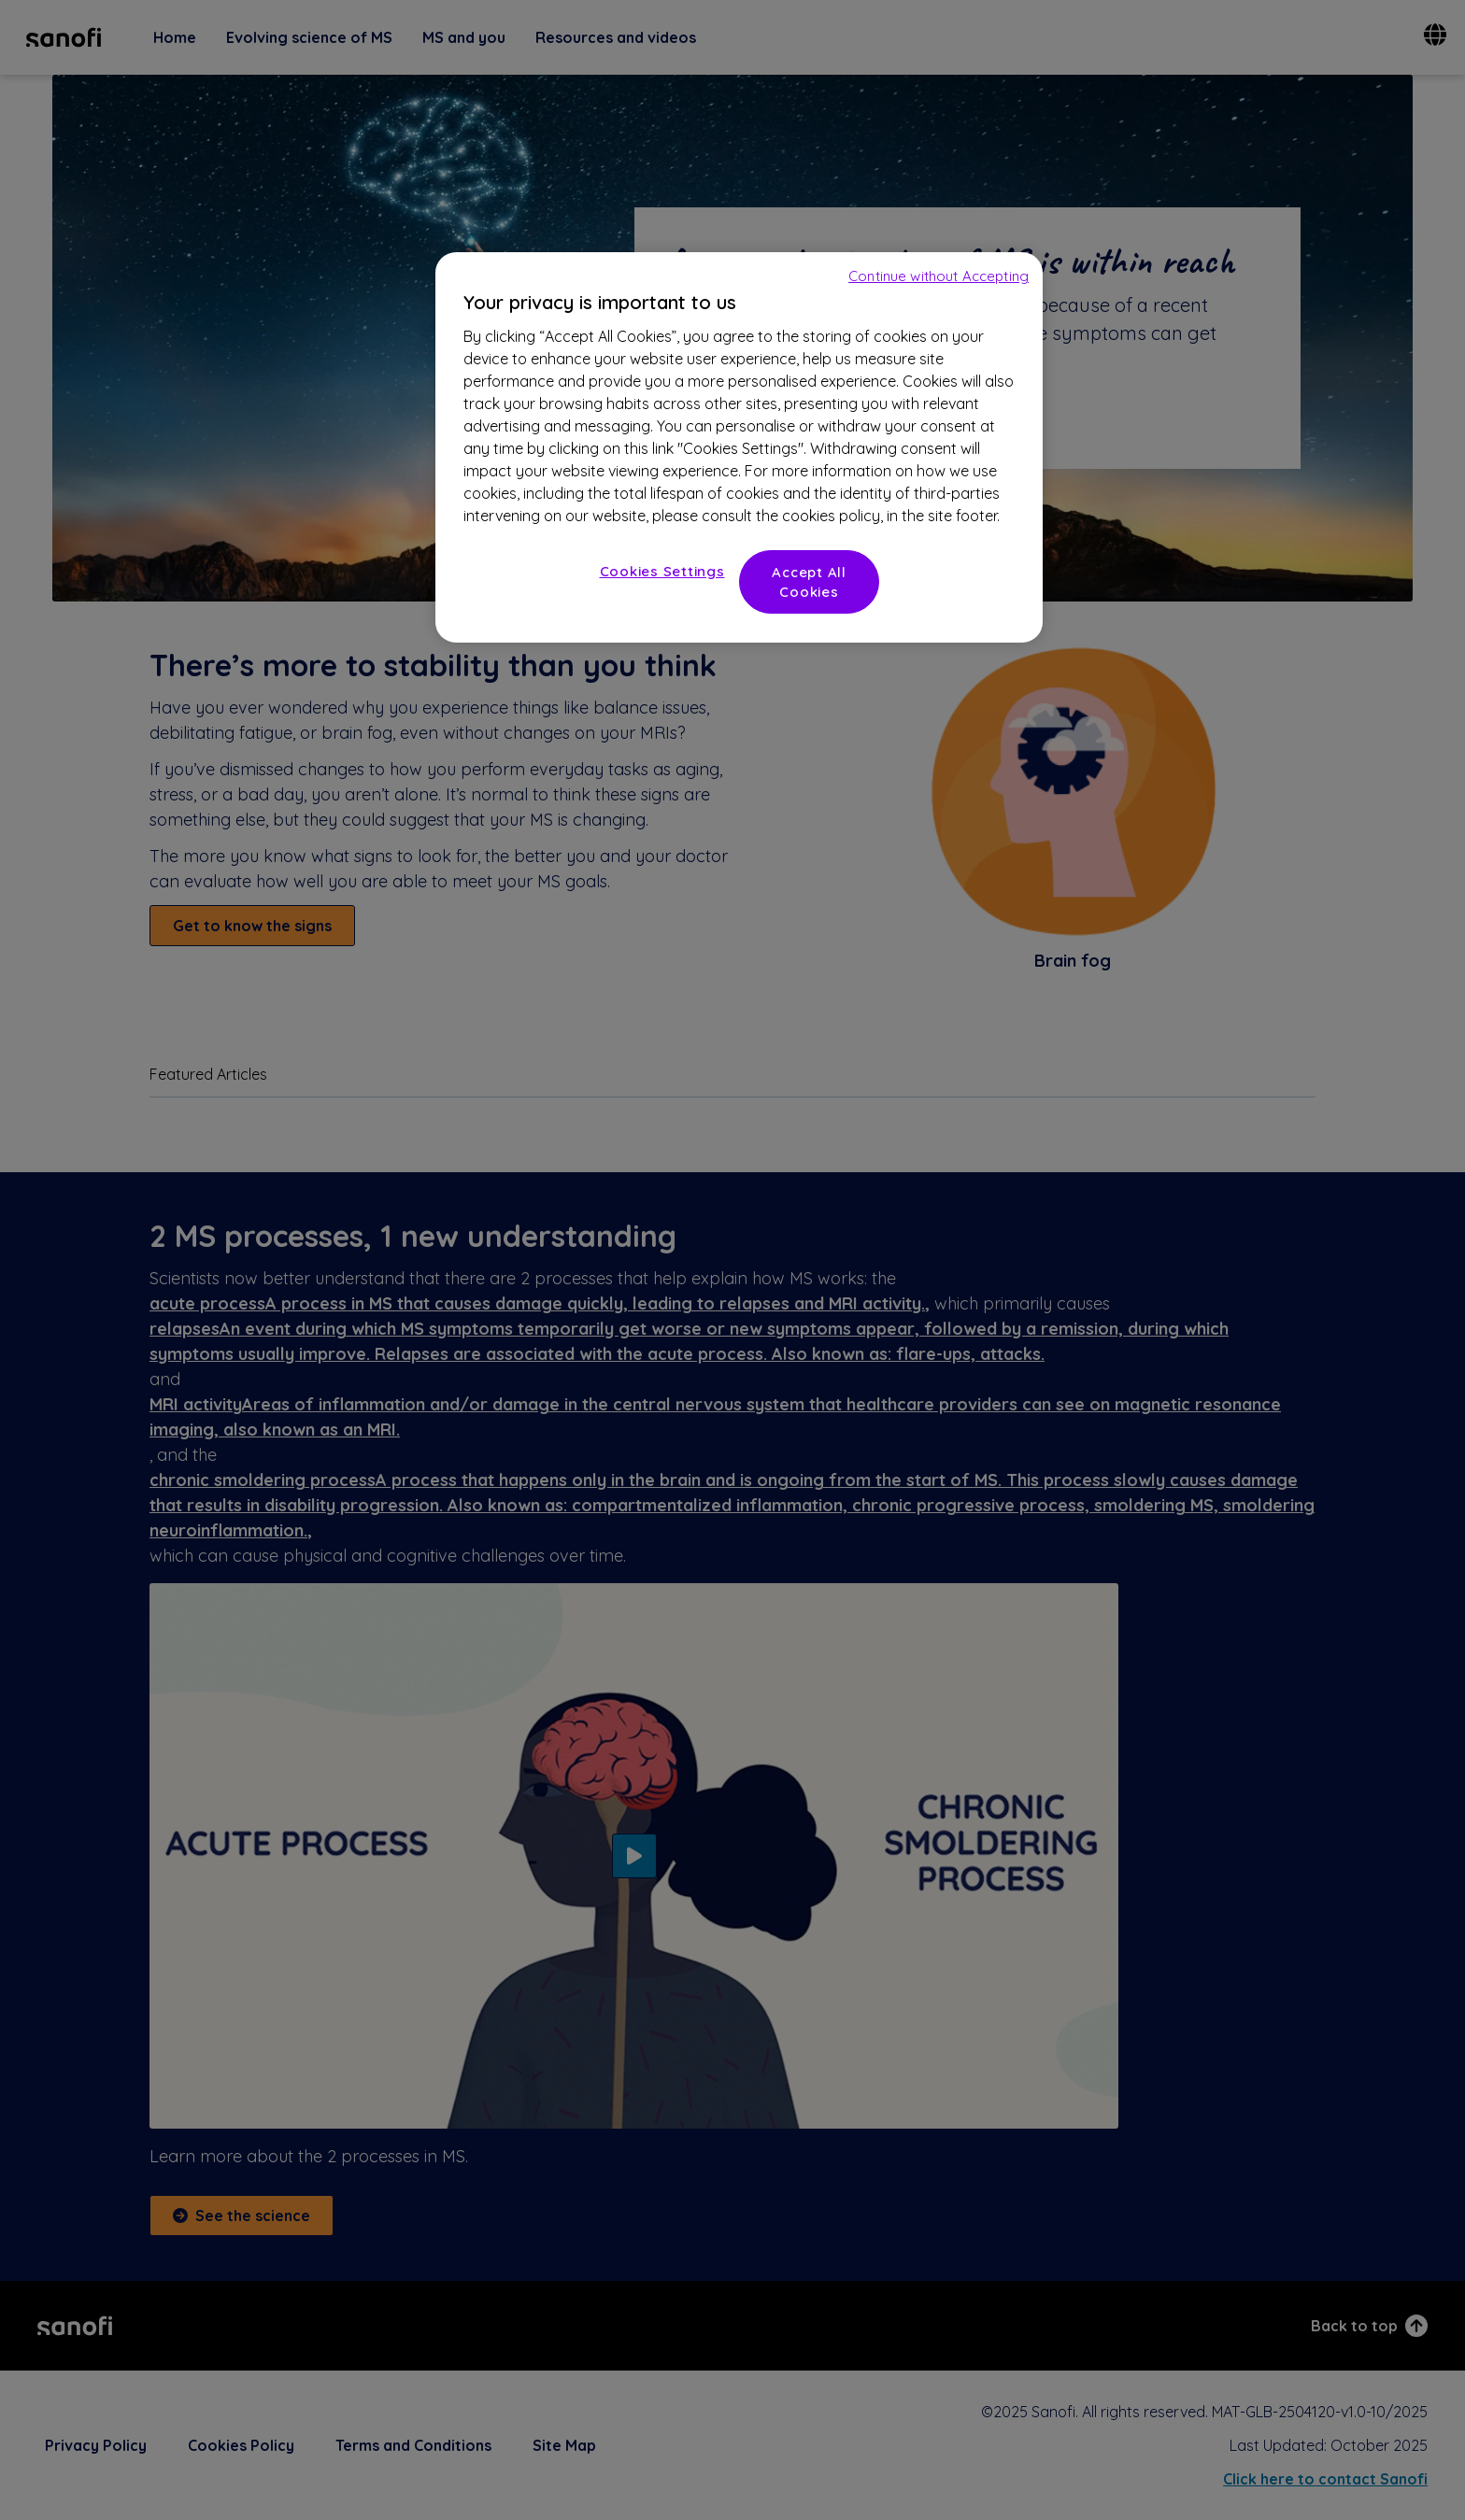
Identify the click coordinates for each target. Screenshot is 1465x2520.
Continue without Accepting (938, 276)
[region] (739, 447)
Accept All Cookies (809, 582)
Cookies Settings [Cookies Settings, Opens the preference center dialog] (662, 571)
